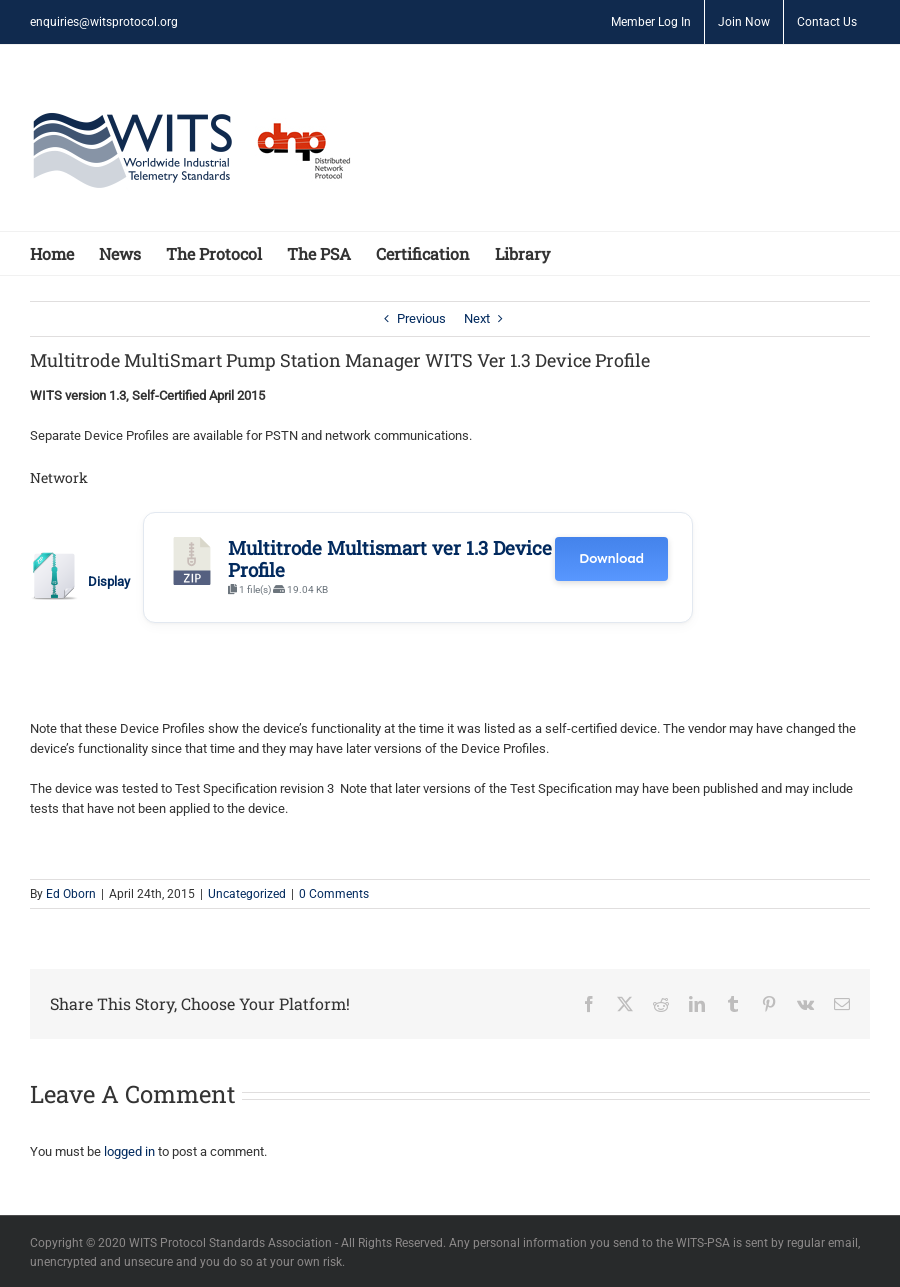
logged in (129, 1151)
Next (477, 318)
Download (611, 558)
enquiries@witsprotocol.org (104, 22)
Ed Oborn (71, 894)
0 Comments (334, 894)
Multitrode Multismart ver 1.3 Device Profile (390, 558)
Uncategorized (247, 894)
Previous (421, 318)
